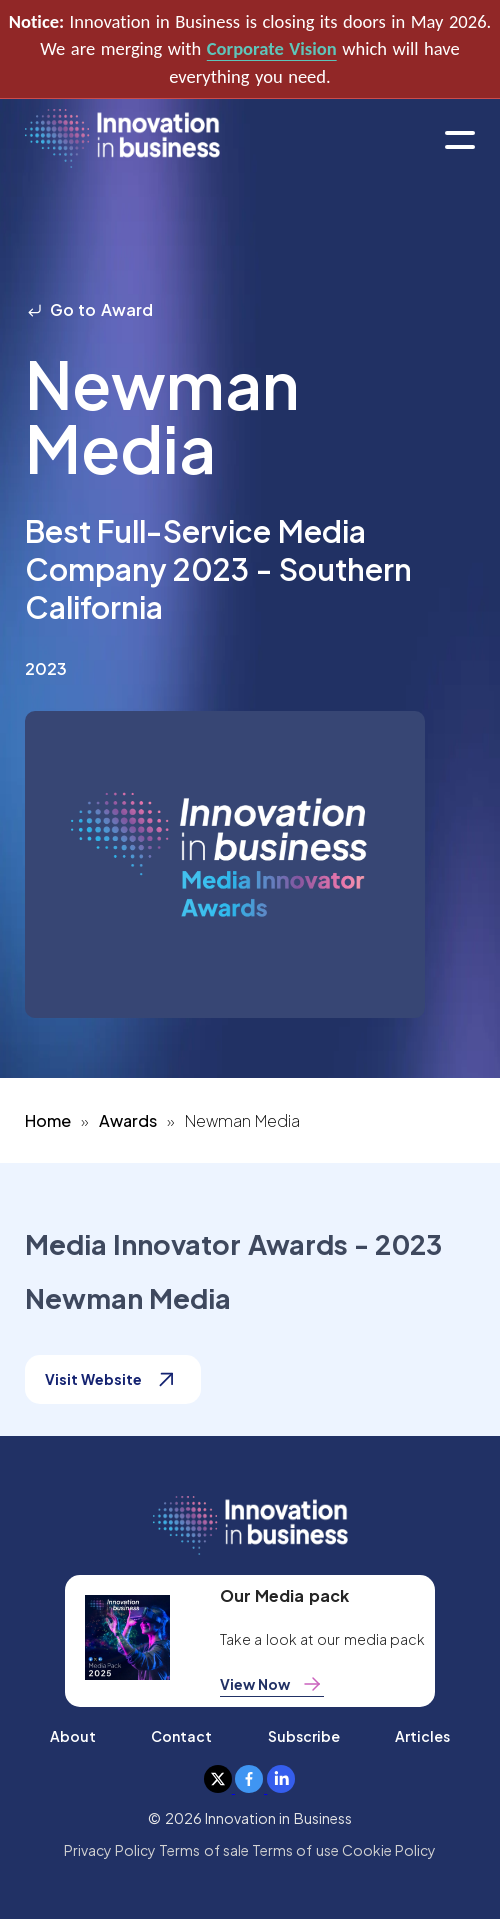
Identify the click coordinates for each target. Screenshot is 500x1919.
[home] (122, 139)
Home (48, 1120)
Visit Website (113, 1379)
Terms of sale (204, 1850)
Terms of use (295, 1850)
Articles (422, 1736)
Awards (128, 1120)
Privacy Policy (110, 1850)
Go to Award (89, 309)
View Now (272, 1684)
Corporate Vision (272, 48)
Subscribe (304, 1736)
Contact (181, 1736)
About (73, 1736)
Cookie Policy (389, 1850)
